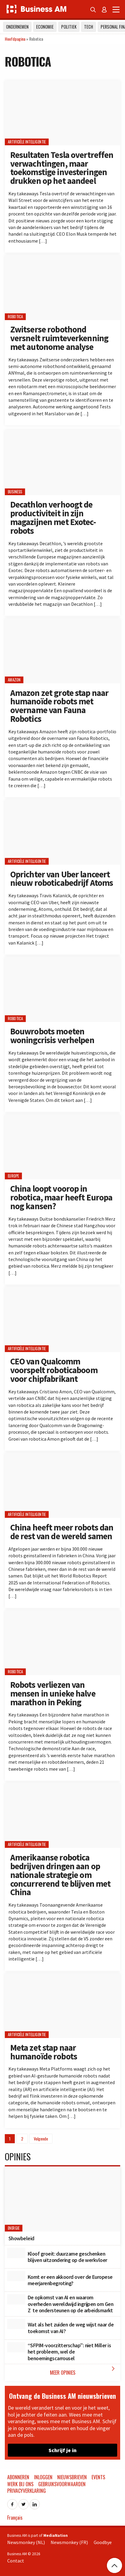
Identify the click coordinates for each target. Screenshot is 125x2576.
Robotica (15, 316)
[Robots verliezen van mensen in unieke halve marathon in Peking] (62, 1642)
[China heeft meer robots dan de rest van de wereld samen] (62, 1485)
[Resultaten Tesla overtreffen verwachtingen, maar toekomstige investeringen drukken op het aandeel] (62, 112)
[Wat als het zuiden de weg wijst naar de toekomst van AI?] (16, 2324)
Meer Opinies (83, 2370)
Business (15, 492)
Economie (45, 27)
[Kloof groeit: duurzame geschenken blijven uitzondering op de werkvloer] (16, 2253)
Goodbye (103, 2542)
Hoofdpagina (15, 39)
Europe (13, 1176)
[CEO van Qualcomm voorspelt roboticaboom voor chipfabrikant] (62, 1319)
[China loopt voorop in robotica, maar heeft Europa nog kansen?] (62, 1146)
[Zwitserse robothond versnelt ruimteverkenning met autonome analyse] (62, 287)
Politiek (69, 27)
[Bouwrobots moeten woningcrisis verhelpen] (62, 989)
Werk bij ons (20, 2484)
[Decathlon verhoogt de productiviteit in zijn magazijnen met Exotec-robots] (62, 462)
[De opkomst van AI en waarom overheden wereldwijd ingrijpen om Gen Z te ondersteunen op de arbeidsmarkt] (16, 2299)
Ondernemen (17, 27)
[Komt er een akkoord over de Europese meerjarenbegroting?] (16, 2276)
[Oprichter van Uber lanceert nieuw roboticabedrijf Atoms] (62, 832)
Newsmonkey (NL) (26, 2542)
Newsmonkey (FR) (69, 2542)
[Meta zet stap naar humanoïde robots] (62, 2005)
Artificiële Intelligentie (27, 142)
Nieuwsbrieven (72, 2477)
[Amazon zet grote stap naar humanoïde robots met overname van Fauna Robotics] (62, 650)
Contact (15, 2561)
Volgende (41, 2138)
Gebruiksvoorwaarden (62, 2484)
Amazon (14, 680)
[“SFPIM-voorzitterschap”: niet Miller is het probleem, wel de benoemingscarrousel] (16, 2347)
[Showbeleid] (62, 2198)
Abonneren (18, 2477)
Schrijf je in (62, 2450)
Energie (14, 2228)
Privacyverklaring (26, 2490)
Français (15, 2517)
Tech (88, 27)
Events (98, 2477)
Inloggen (43, 2477)
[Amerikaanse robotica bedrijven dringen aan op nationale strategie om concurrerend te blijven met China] (62, 1815)
